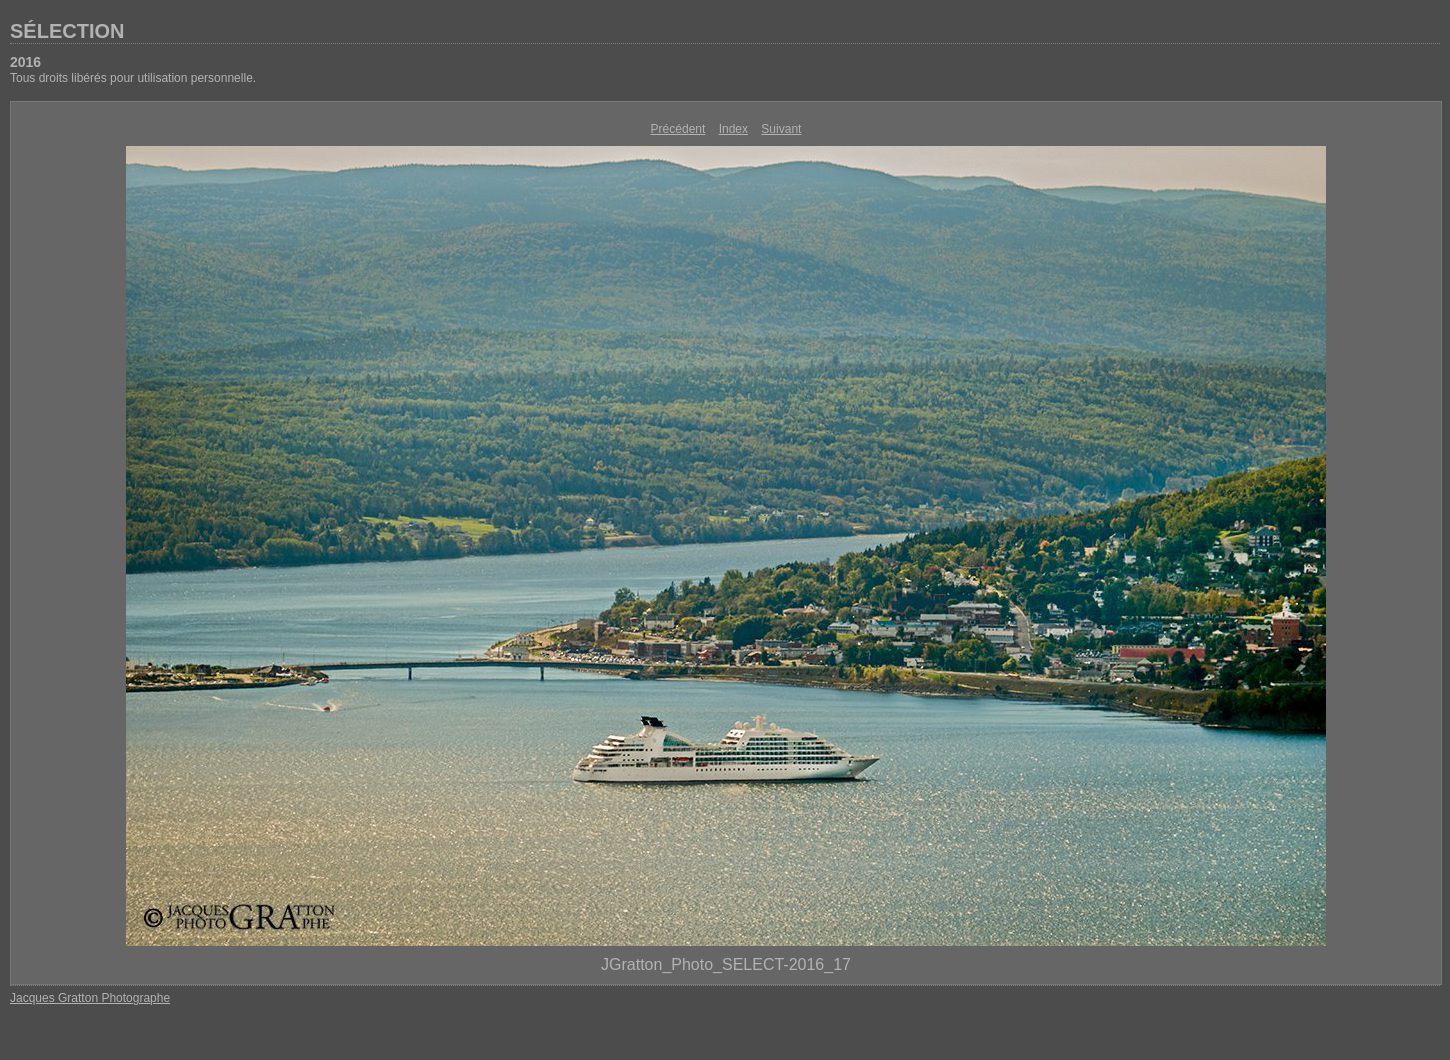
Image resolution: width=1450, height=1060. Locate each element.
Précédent (678, 129)
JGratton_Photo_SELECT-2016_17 (726, 964)
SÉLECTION (67, 31)
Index (733, 129)
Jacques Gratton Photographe (90, 998)
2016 (25, 62)
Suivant (781, 129)
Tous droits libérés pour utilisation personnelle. (133, 78)
